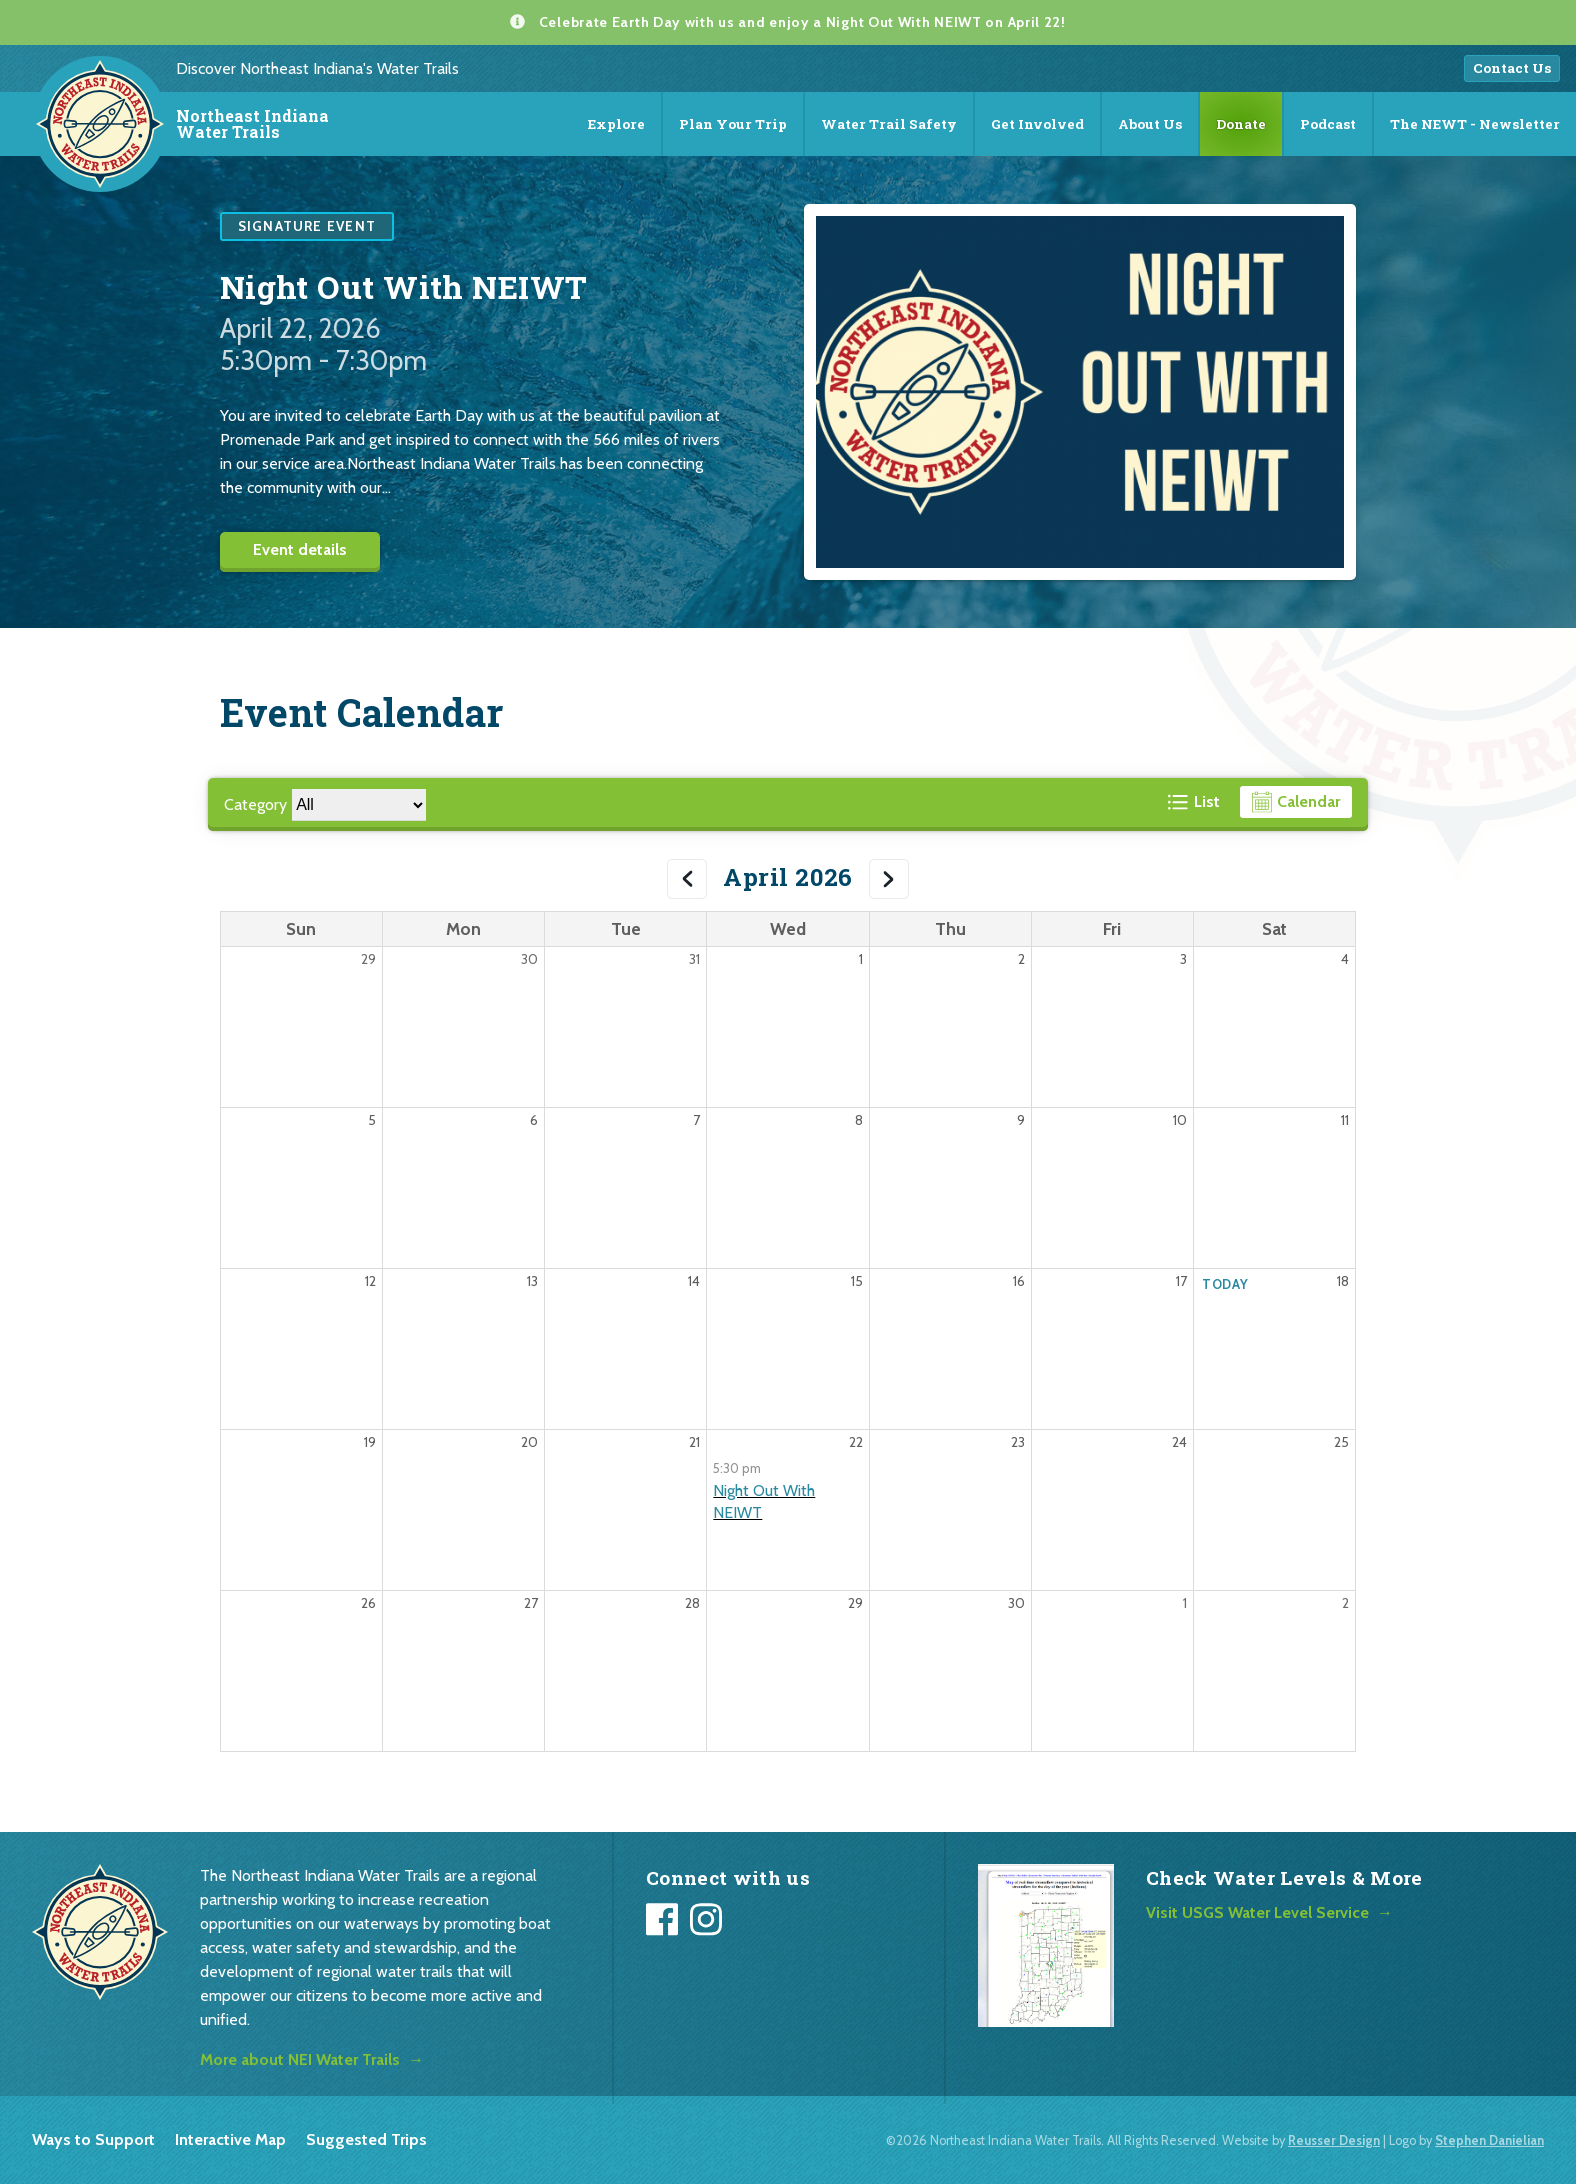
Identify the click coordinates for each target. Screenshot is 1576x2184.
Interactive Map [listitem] (230, 2139)
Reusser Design (1334, 2140)
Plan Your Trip (733, 124)
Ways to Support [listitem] (93, 2139)
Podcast (1328, 124)
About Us (1150, 124)
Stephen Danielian (1489, 2140)
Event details (300, 549)
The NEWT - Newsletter (1475, 124)
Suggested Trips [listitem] (366, 2139)
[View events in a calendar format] (1296, 802)
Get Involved (1037, 124)
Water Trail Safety (889, 124)
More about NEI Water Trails (300, 2059)
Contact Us (1512, 68)
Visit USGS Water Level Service (1257, 1912)
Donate (1241, 124)
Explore (616, 124)
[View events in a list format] (1194, 802)
